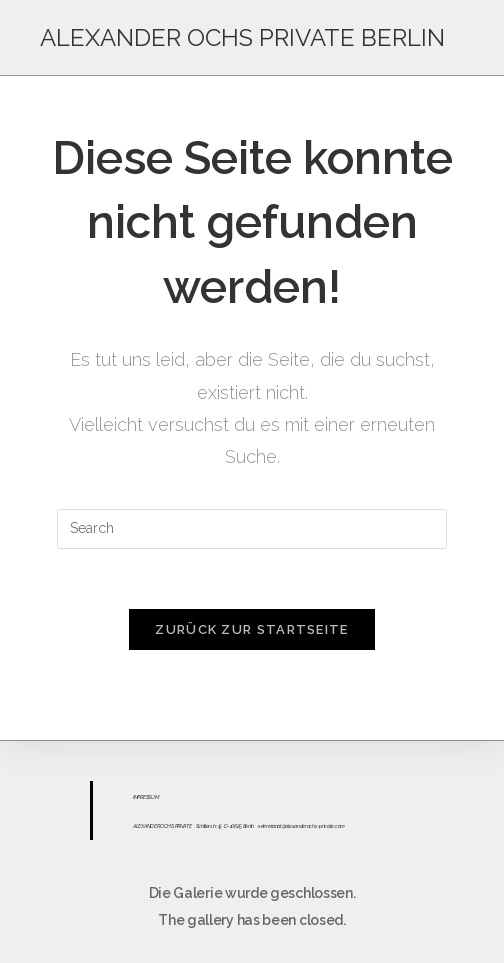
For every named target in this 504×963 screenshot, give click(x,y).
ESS (147, 797)
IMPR (138, 797)
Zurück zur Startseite (251, 629)
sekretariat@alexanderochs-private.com (301, 826)
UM (154, 797)
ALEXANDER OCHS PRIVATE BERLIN (242, 37)
